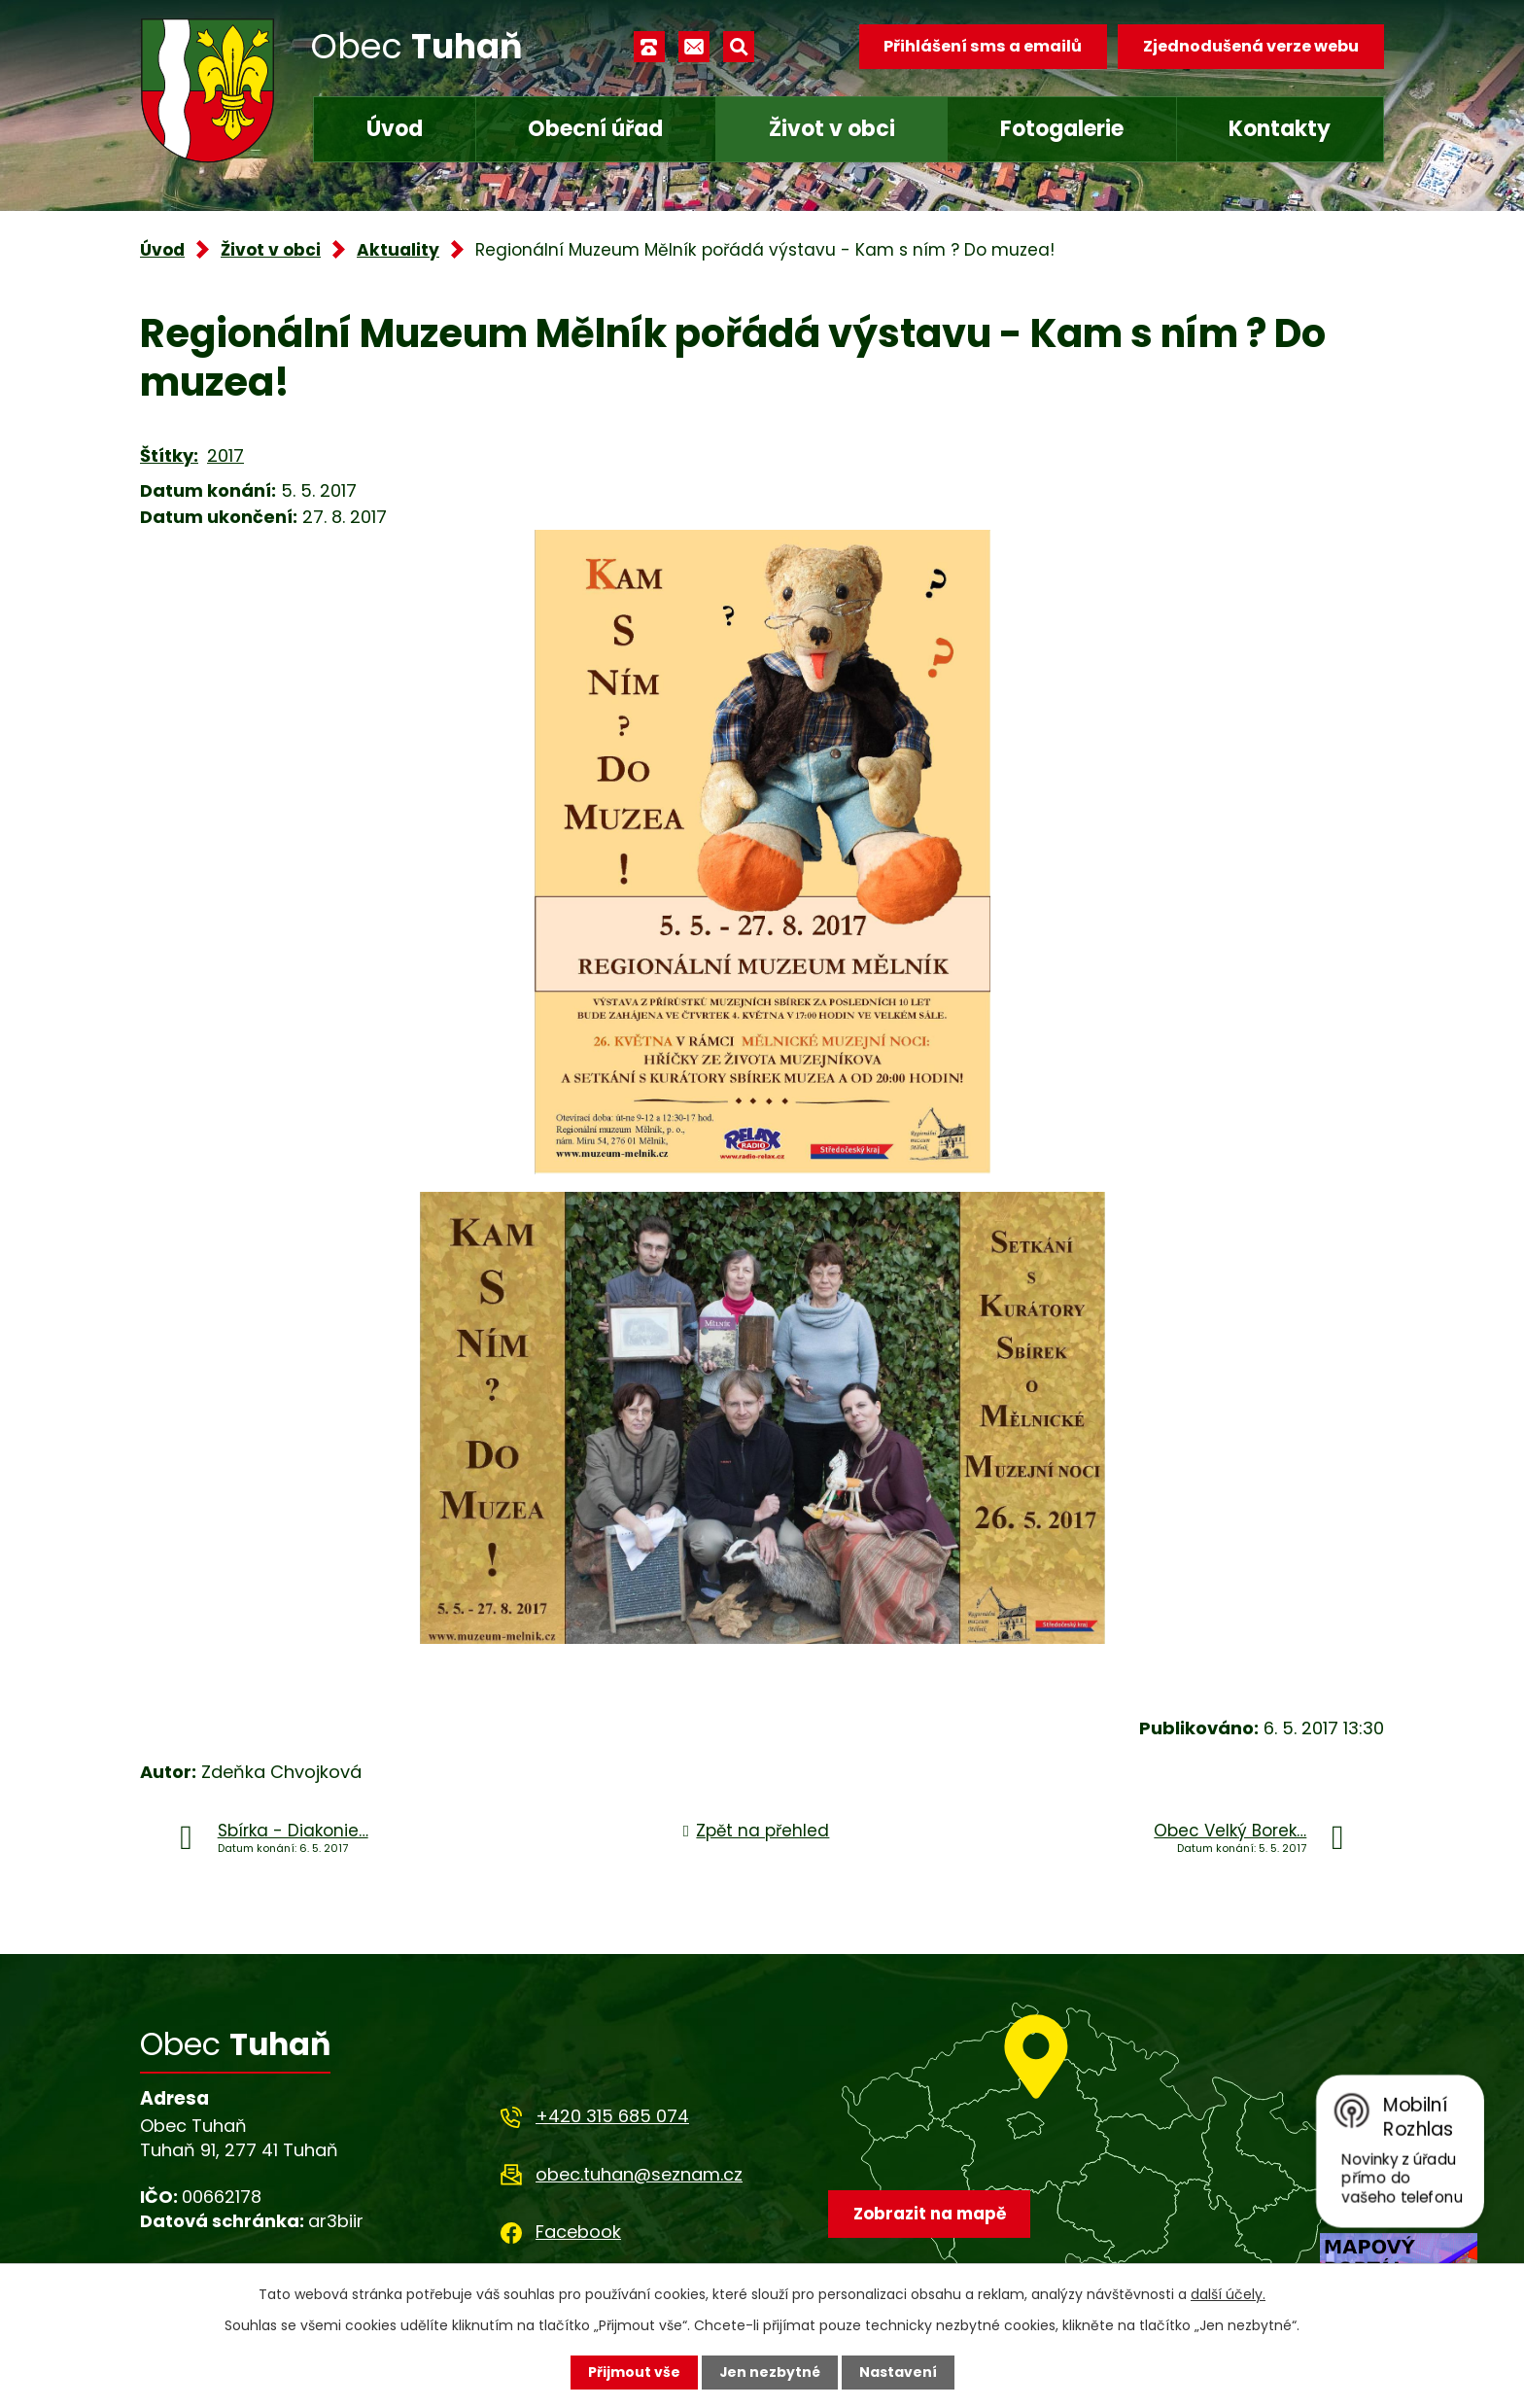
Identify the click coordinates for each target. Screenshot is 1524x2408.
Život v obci (832, 129)
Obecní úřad (595, 129)
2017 (225, 455)
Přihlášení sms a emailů (982, 46)
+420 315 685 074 (612, 2116)
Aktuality (398, 250)
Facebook (578, 2231)
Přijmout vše (633, 2372)
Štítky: (169, 455)
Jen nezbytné (769, 2372)
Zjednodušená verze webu (1251, 46)
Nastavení (898, 2372)
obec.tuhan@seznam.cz (639, 2174)
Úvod (394, 129)
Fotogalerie (1062, 129)
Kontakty (1280, 129)
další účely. (1228, 2294)
